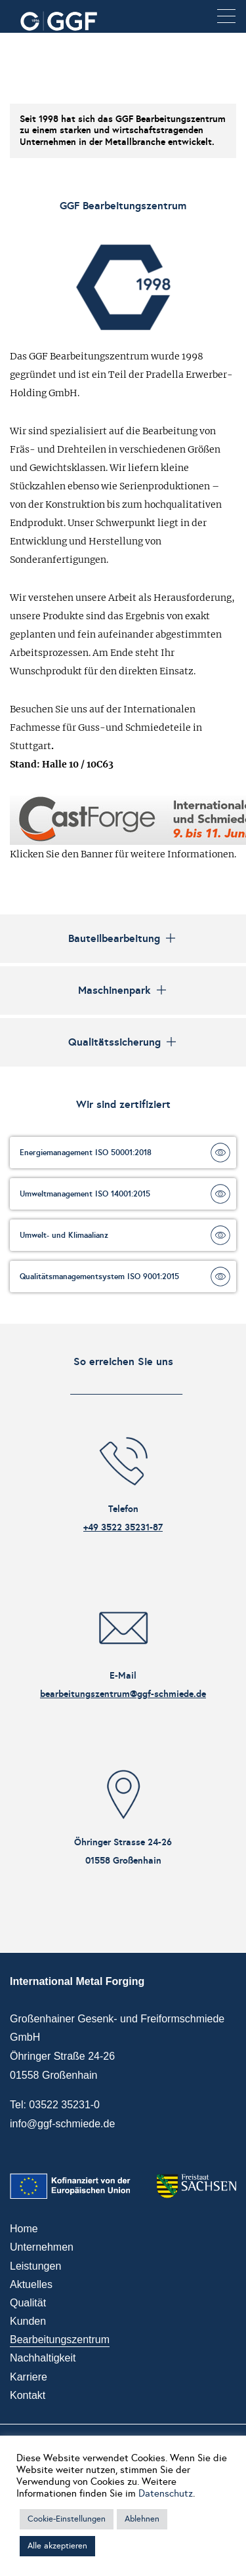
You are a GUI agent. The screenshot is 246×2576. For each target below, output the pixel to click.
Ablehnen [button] (142, 2519)
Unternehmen (41, 2247)
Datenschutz (165, 2493)
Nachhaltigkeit (43, 2357)
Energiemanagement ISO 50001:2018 (86, 1152)
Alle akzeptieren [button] (57, 2546)
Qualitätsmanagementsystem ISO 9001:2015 (99, 1276)
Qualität (28, 2302)
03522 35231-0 (64, 2104)
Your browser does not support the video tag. (123, 61)
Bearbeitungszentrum (60, 2339)
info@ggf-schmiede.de (62, 2123)
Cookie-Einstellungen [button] (67, 2519)
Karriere (28, 2376)
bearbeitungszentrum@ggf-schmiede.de (123, 1694)
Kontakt (27, 2395)
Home (24, 2228)
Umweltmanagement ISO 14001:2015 (85, 1194)
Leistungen (35, 2266)
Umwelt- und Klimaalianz (64, 1235)
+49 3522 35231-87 (123, 1527)
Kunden (28, 2321)
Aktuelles (31, 2284)
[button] (226, 17)
